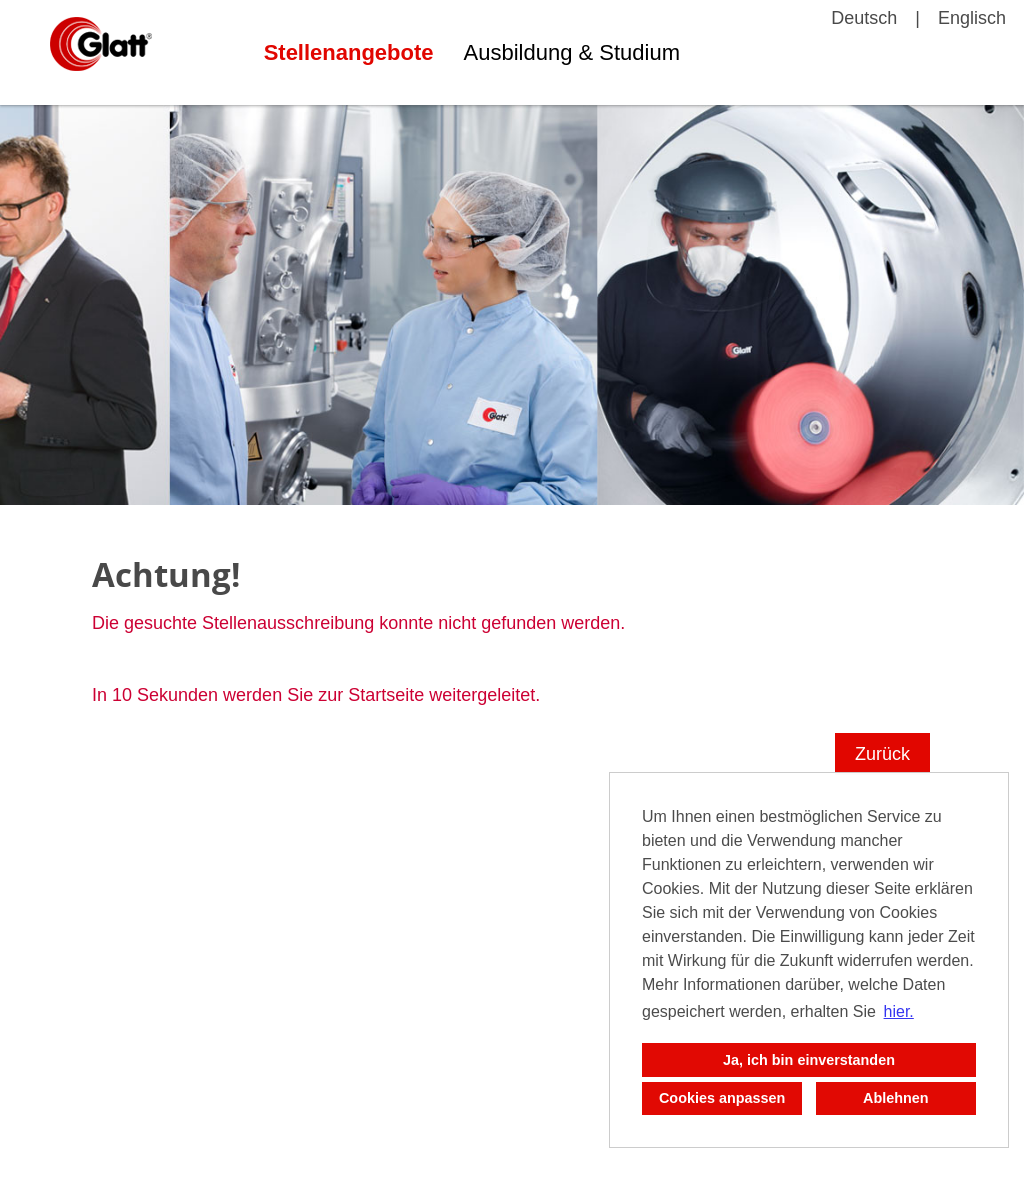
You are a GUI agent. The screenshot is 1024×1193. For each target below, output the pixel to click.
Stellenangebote (349, 52)
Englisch (972, 18)
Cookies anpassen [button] (722, 1098)
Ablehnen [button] (896, 1098)
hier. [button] (899, 1011)
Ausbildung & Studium (572, 52)
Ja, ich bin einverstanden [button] (809, 1060)
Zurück (882, 754)
